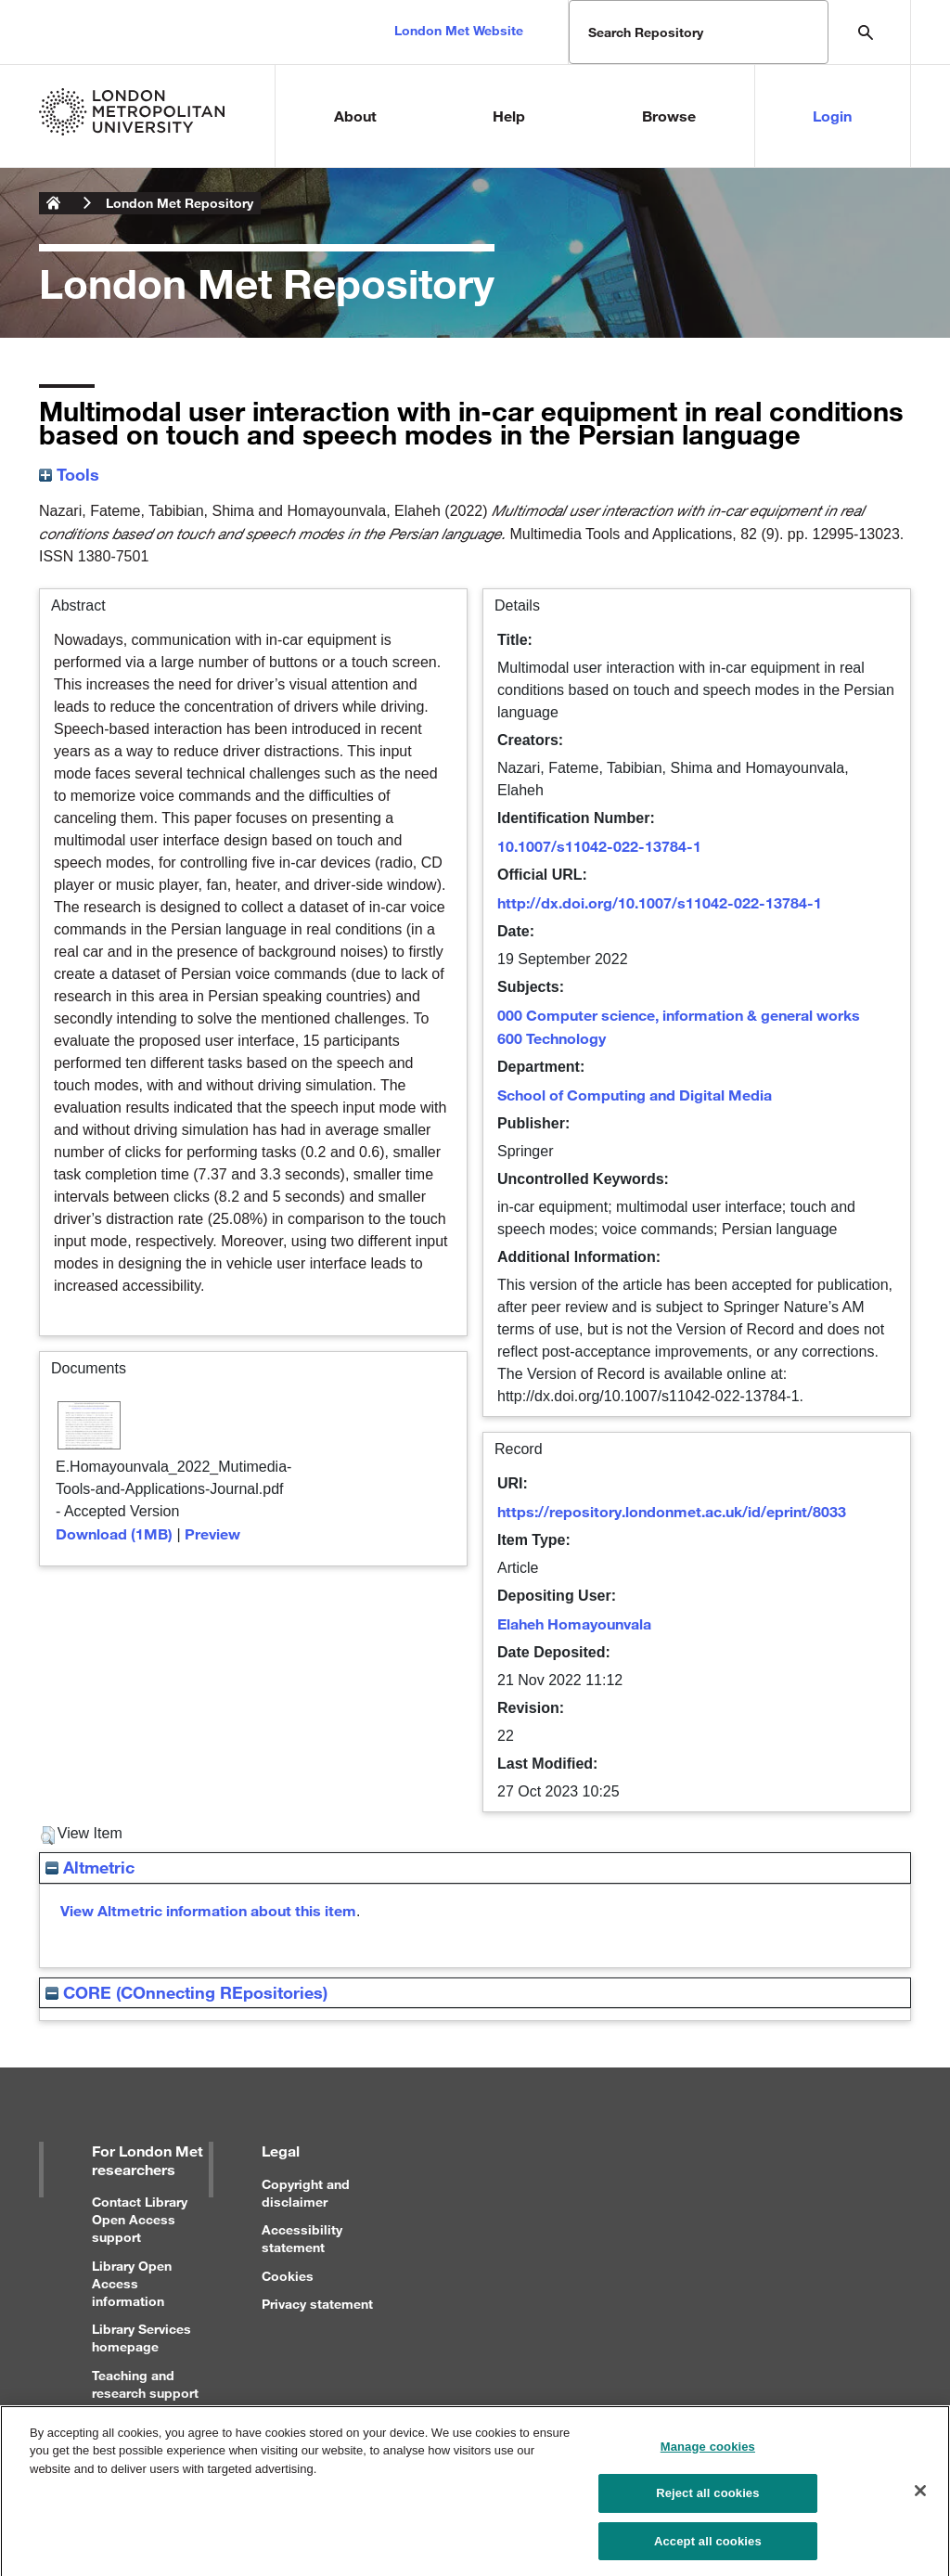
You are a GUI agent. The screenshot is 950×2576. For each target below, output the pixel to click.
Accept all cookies (708, 2548)
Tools (69, 474)
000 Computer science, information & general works (678, 1015)
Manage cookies (708, 2453)
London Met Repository (179, 203)
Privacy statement (317, 2304)
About (355, 115)
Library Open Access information (132, 2283)
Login (832, 115)
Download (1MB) (114, 1533)
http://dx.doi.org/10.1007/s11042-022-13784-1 (659, 902)
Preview (212, 1533)
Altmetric (90, 1867)
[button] (48, 1835)
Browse (669, 115)
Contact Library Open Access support (139, 2219)
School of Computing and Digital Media (634, 1094)
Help (509, 115)
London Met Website (458, 30)
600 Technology (551, 1038)
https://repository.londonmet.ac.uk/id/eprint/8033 (671, 1511)
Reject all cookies (707, 2499)
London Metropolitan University (54, 203)
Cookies (288, 2276)
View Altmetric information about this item (208, 1910)
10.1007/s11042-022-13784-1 (599, 846)
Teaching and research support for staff (145, 2392)
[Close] (920, 2496)
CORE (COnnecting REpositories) (186, 1992)
